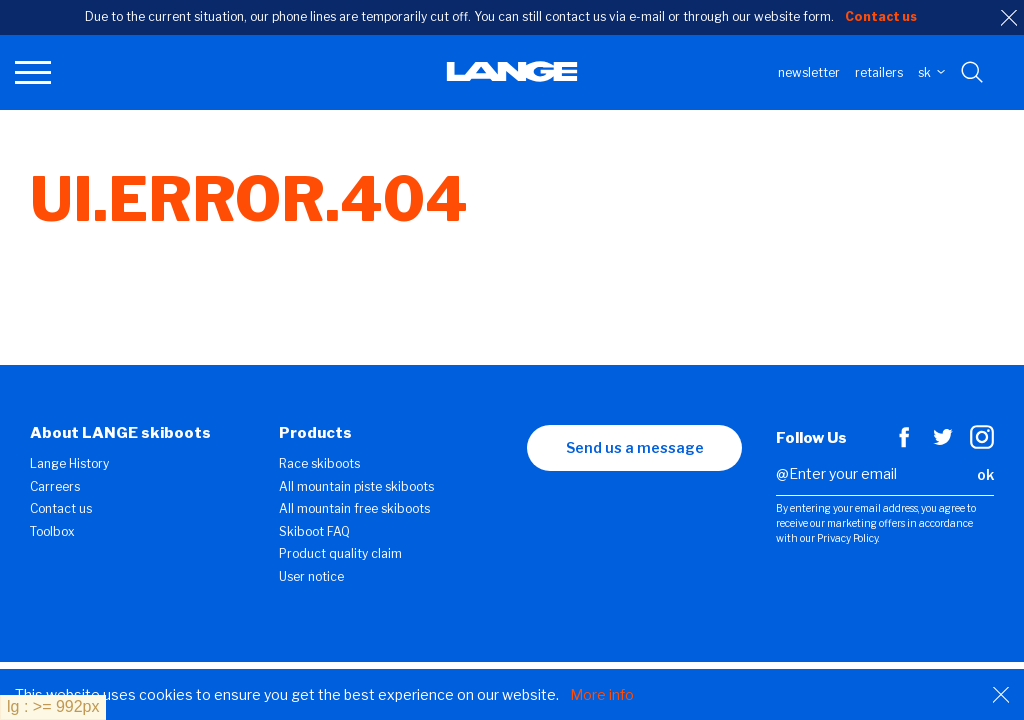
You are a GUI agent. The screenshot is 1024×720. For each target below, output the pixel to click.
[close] (1009, 18)
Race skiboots (319, 463)
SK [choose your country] (931, 72)
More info (602, 694)
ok (985, 474)
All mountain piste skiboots (356, 486)
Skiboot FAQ (314, 531)
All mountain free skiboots (354, 508)
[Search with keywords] (973, 73)
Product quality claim (340, 553)
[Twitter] (943, 444)
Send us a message (635, 447)
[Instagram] (982, 444)
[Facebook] (904, 444)
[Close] (1001, 695)
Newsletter (809, 72)
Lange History (69, 463)
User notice (311, 576)
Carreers (55, 486)
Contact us (61, 508)
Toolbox (52, 531)
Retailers (879, 72)
